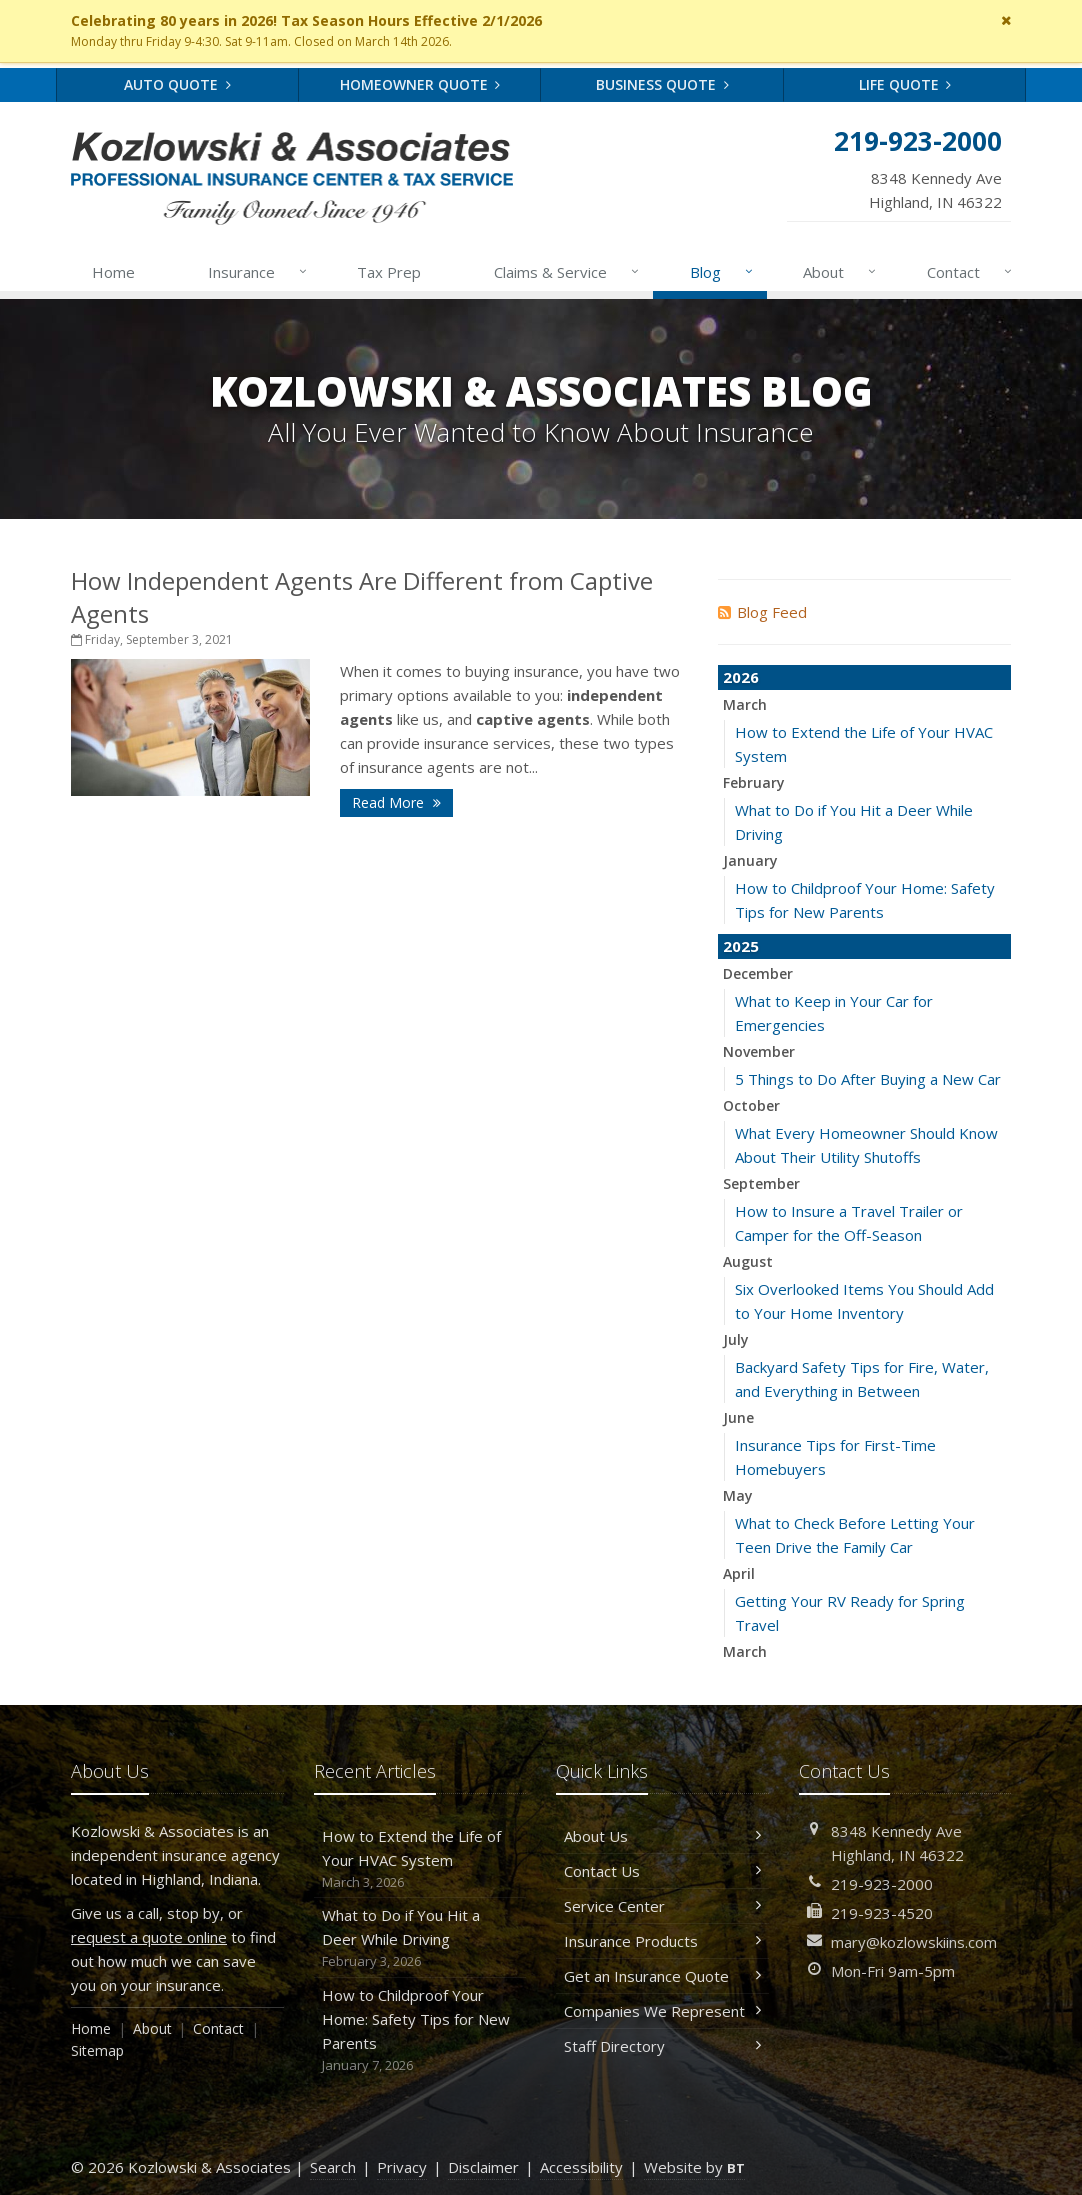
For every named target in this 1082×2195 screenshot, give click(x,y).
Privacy (402, 2167)
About (840, 272)
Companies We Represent (662, 2011)
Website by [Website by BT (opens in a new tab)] (694, 2167)
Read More (396, 802)
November (759, 1051)
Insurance (258, 272)
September (761, 1183)
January (750, 860)
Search (333, 2167)
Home (113, 272)
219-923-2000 (882, 1884)
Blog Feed (762, 612)
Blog (722, 272)
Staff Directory (662, 2046)
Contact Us (662, 1871)
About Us (662, 1836)
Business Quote (662, 84)
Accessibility (581, 2167)
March (745, 704)
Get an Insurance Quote (662, 1976)
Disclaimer (483, 2167)
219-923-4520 (882, 1913)
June (738, 1417)
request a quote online (149, 1937)
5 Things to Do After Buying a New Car (868, 1079)
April (739, 1573)
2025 (741, 946)
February (754, 782)
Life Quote (905, 84)
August (748, 1261)
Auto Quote (177, 84)
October (751, 1105)
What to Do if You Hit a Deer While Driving (420, 1938)
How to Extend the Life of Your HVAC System (420, 1859)
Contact (970, 272)
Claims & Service (567, 272)
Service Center (662, 1906)
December (758, 973)
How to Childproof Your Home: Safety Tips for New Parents (420, 2030)
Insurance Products (662, 1941)
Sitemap (97, 2050)
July (736, 1339)
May (738, 1495)
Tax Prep (389, 272)
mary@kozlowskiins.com (914, 1942)
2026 (741, 677)
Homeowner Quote (420, 84)
